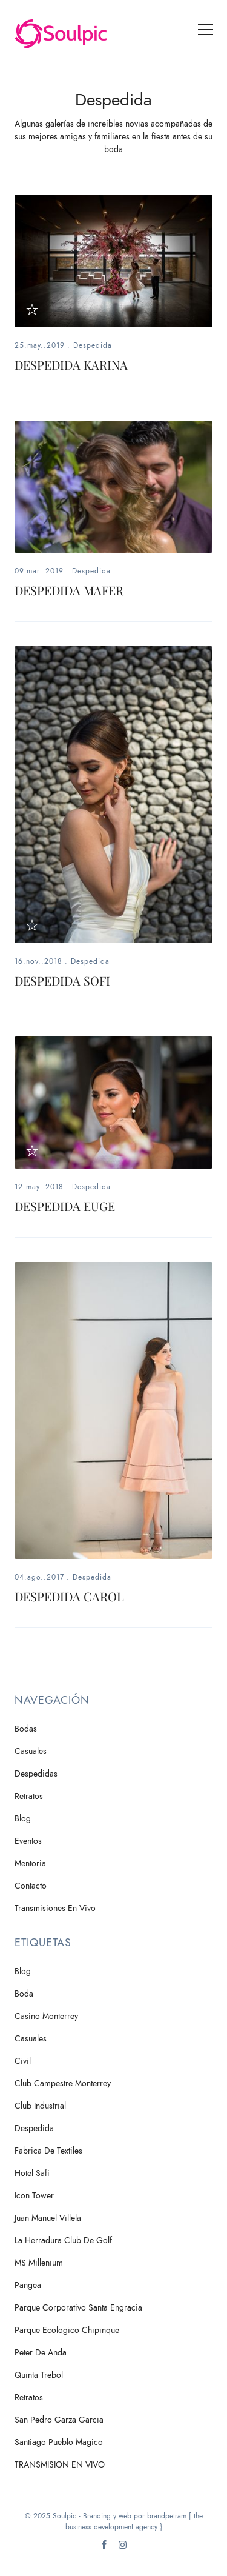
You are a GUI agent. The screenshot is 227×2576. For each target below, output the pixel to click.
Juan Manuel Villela (48, 2218)
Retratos (29, 1796)
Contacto (31, 1886)
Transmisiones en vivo (55, 1908)
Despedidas (36, 1774)
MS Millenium (39, 2263)
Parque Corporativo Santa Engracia (78, 2308)
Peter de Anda (41, 2352)
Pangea (28, 2285)
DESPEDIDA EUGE (65, 1206)
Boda (24, 1994)
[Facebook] (104, 2548)
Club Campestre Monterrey (63, 2083)
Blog (23, 1818)
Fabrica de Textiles (48, 2151)
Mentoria (30, 1863)
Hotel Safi (32, 2173)
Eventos (28, 1841)
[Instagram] (122, 2548)
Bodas (26, 1729)
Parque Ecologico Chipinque (67, 2330)
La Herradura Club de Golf (63, 2240)
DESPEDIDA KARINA (71, 364)
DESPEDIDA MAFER (69, 590)
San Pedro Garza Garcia (59, 2420)
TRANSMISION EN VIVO (60, 2465)
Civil (23, 2061)
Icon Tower (34, 2195)
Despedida (92, 345)
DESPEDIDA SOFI (62, 980)
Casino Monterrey (46, 2016)
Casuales (31, 1751)
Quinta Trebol (39, 2375)
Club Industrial (40, 2106)
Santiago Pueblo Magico (59, 2442)
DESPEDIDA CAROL (69, 1596)
